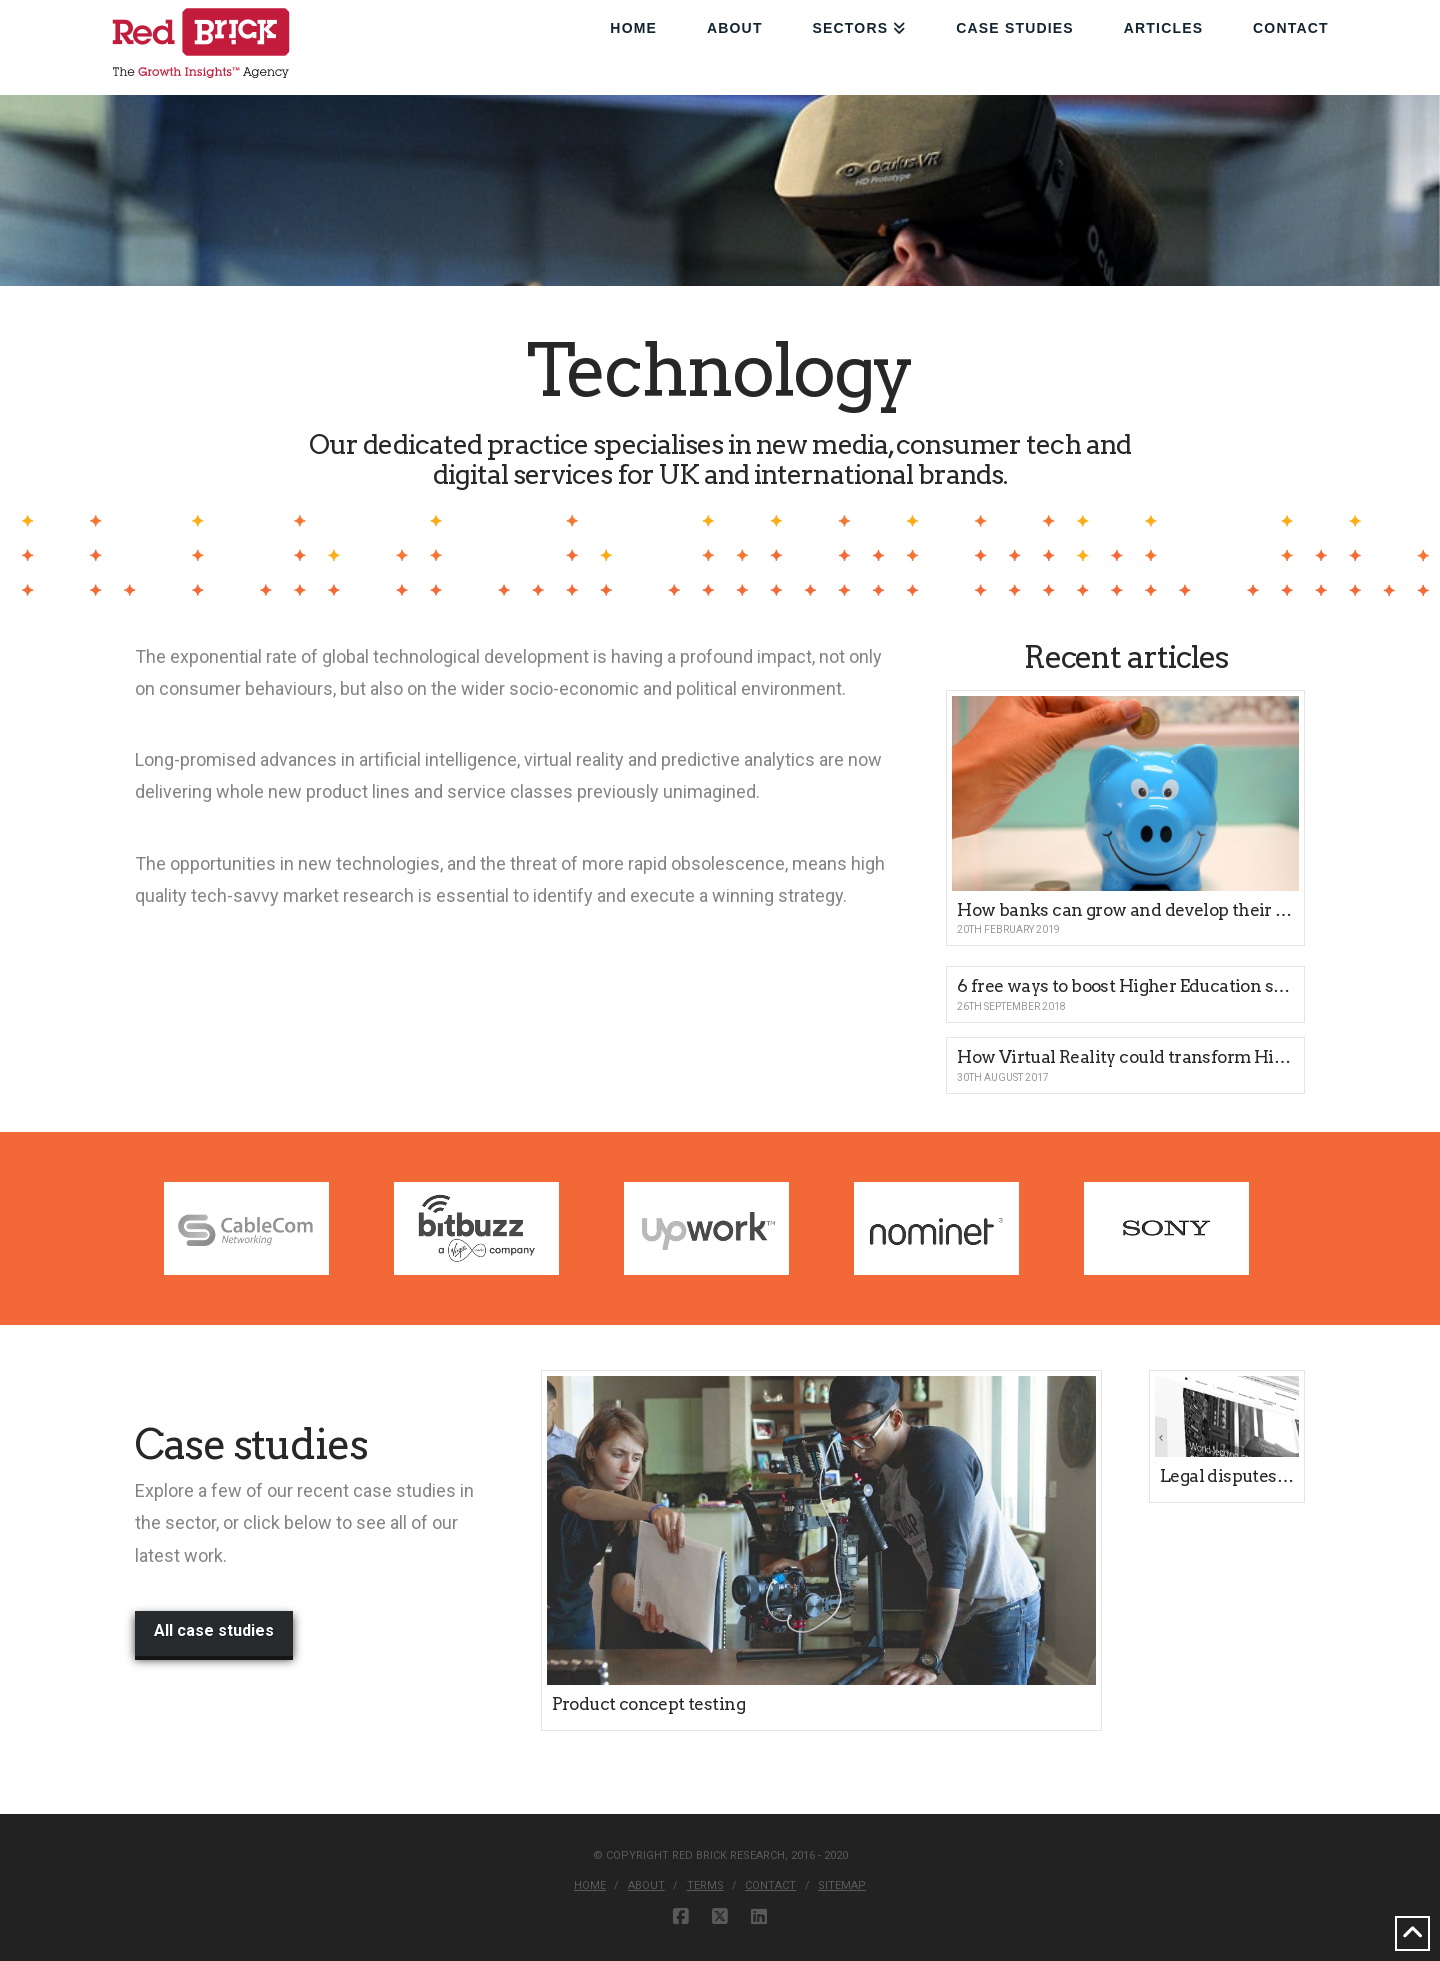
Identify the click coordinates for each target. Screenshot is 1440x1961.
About (646, 1885)
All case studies (214, 1630)
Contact (770, 1885)
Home (590, 1885)
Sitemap (842, 1885)
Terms (705, 1885)
